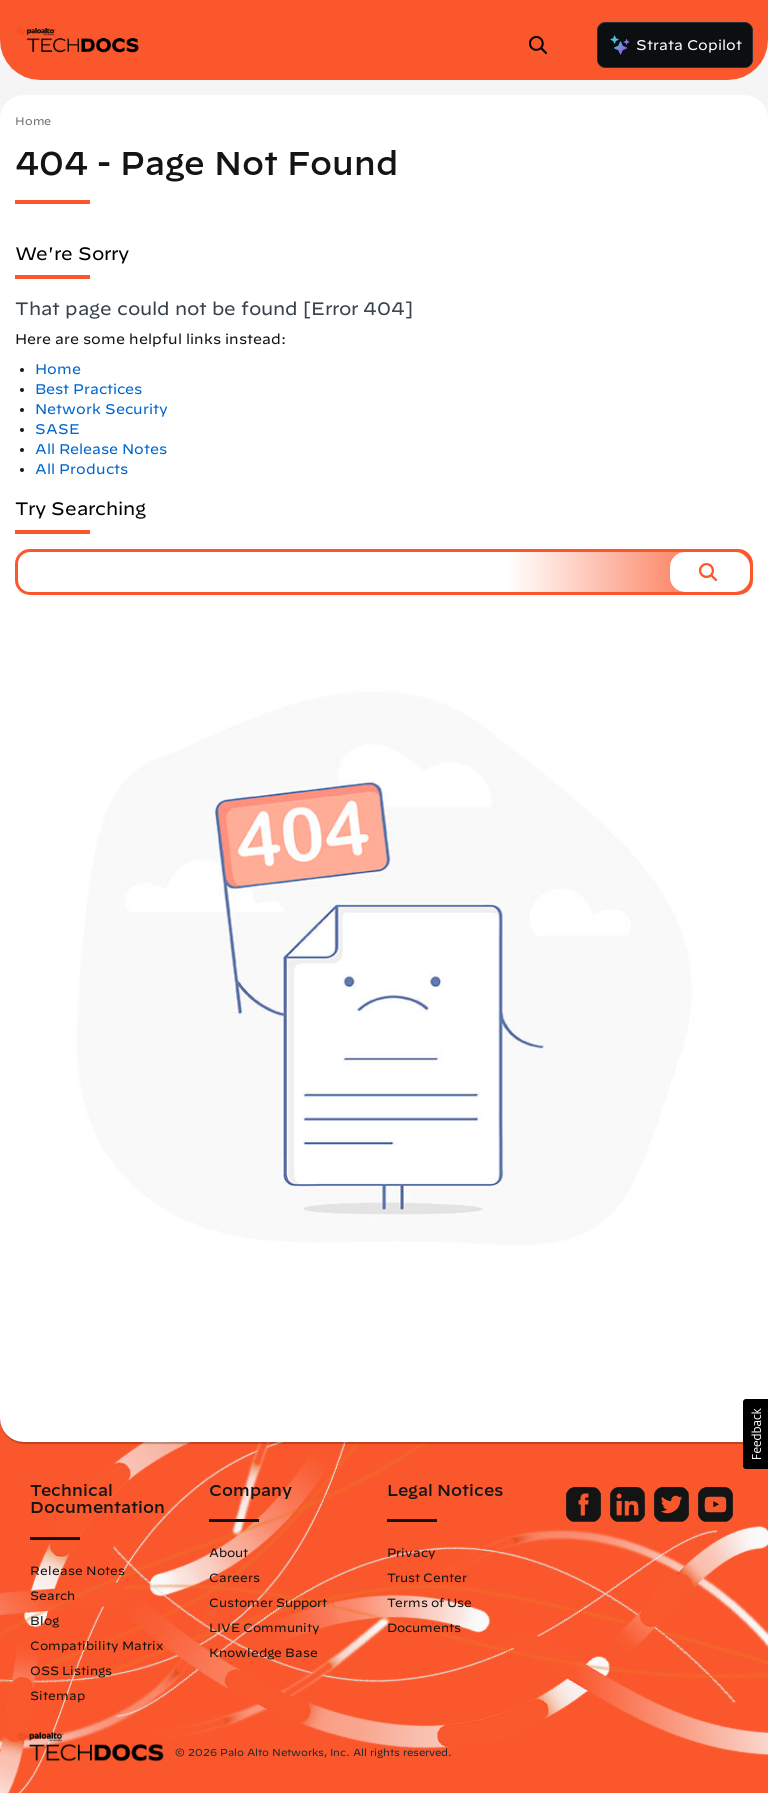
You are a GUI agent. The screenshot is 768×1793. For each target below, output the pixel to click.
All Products (81, 469)
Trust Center (427, 1577)
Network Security (101, 409)
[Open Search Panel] (544, 45)
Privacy (411, 1552)
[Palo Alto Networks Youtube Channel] (715, 1517)
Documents (424, 1627)
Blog (44, 1620)
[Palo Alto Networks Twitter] (673, 1517)
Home (33, 120)
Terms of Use (429, 1602)
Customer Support (268, 1602)
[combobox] (344, 572)
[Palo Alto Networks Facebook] (585, 1517)
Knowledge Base (263, 1652)
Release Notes (77, 1570)
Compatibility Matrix (96, 1645)
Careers (234, 1577)
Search (52, 1595)
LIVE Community (264, 1627)
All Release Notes (101, 449)
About (228, 1552)
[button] (710, 572)
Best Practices (88, 389)
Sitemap (57, 1695)
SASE (57, 429)
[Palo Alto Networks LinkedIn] (629, 1517)
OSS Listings (71, 1670)
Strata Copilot (675, 45)
